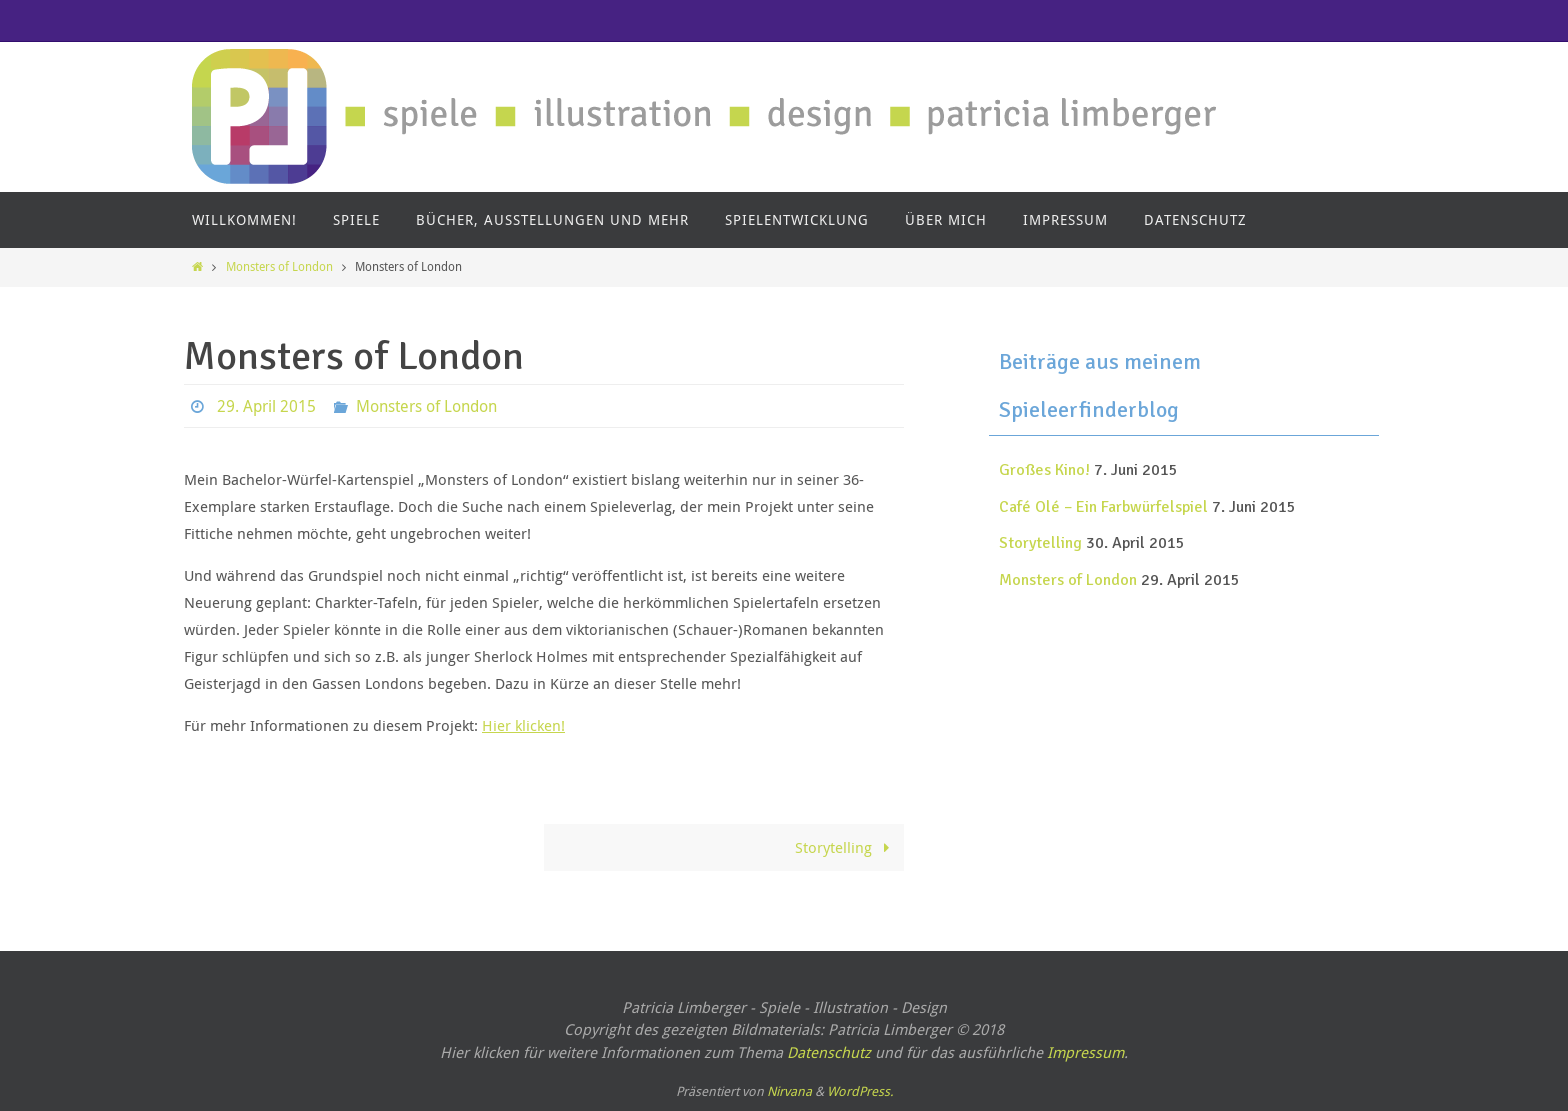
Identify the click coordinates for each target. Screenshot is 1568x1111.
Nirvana (789, 1091)
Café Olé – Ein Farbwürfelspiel (1103, 507)
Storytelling (846, 847)
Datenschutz (829, 1052)
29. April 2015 (266, 406)
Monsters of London (279, 266)
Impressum (1085, 1052)
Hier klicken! (523, 725)
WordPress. (860, 1091)
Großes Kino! (1044, 470)
